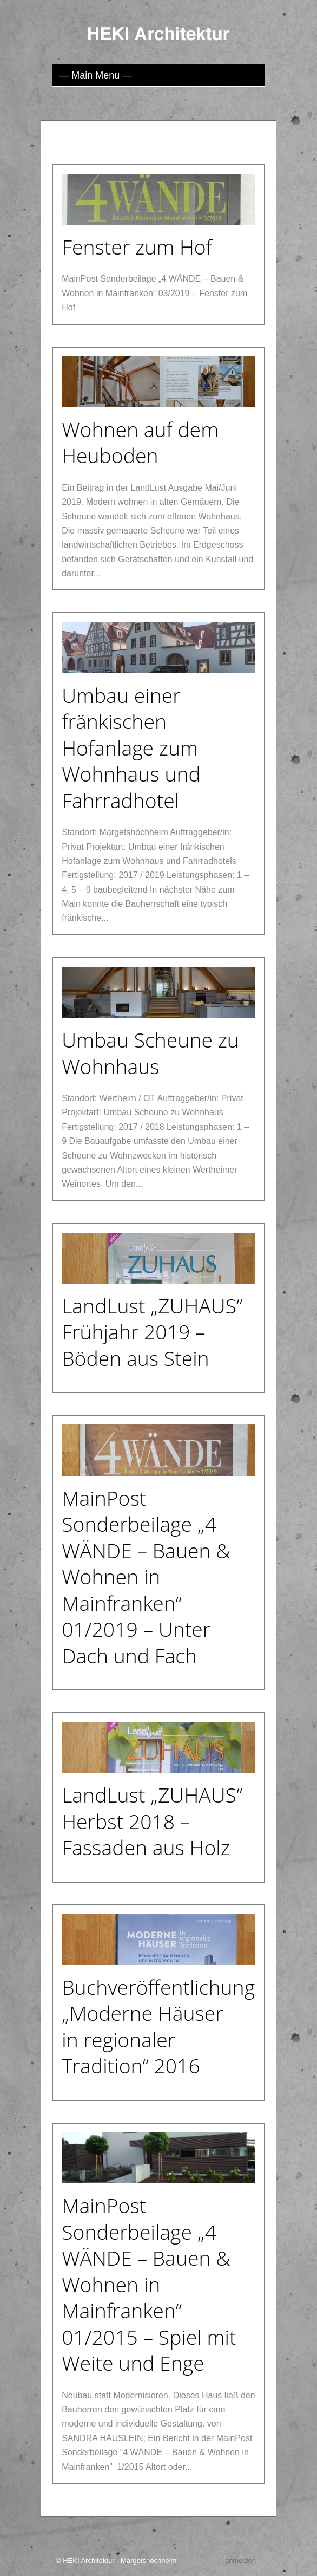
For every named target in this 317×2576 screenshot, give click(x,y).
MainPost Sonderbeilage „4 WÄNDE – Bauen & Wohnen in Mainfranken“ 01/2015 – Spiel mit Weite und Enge (149, 2284)
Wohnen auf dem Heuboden (140, 442)
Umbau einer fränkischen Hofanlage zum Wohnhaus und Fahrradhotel (131, 747)
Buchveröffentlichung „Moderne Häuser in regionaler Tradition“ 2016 (158, 2026)
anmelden (240, 2561)
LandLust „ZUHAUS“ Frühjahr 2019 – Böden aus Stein (152, 1332)
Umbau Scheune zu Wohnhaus (150, 1053)
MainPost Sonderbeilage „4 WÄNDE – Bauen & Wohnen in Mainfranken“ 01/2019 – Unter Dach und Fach (146, 1576)
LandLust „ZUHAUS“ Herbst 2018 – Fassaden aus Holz (152, 1821)
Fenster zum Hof (137, 247)
